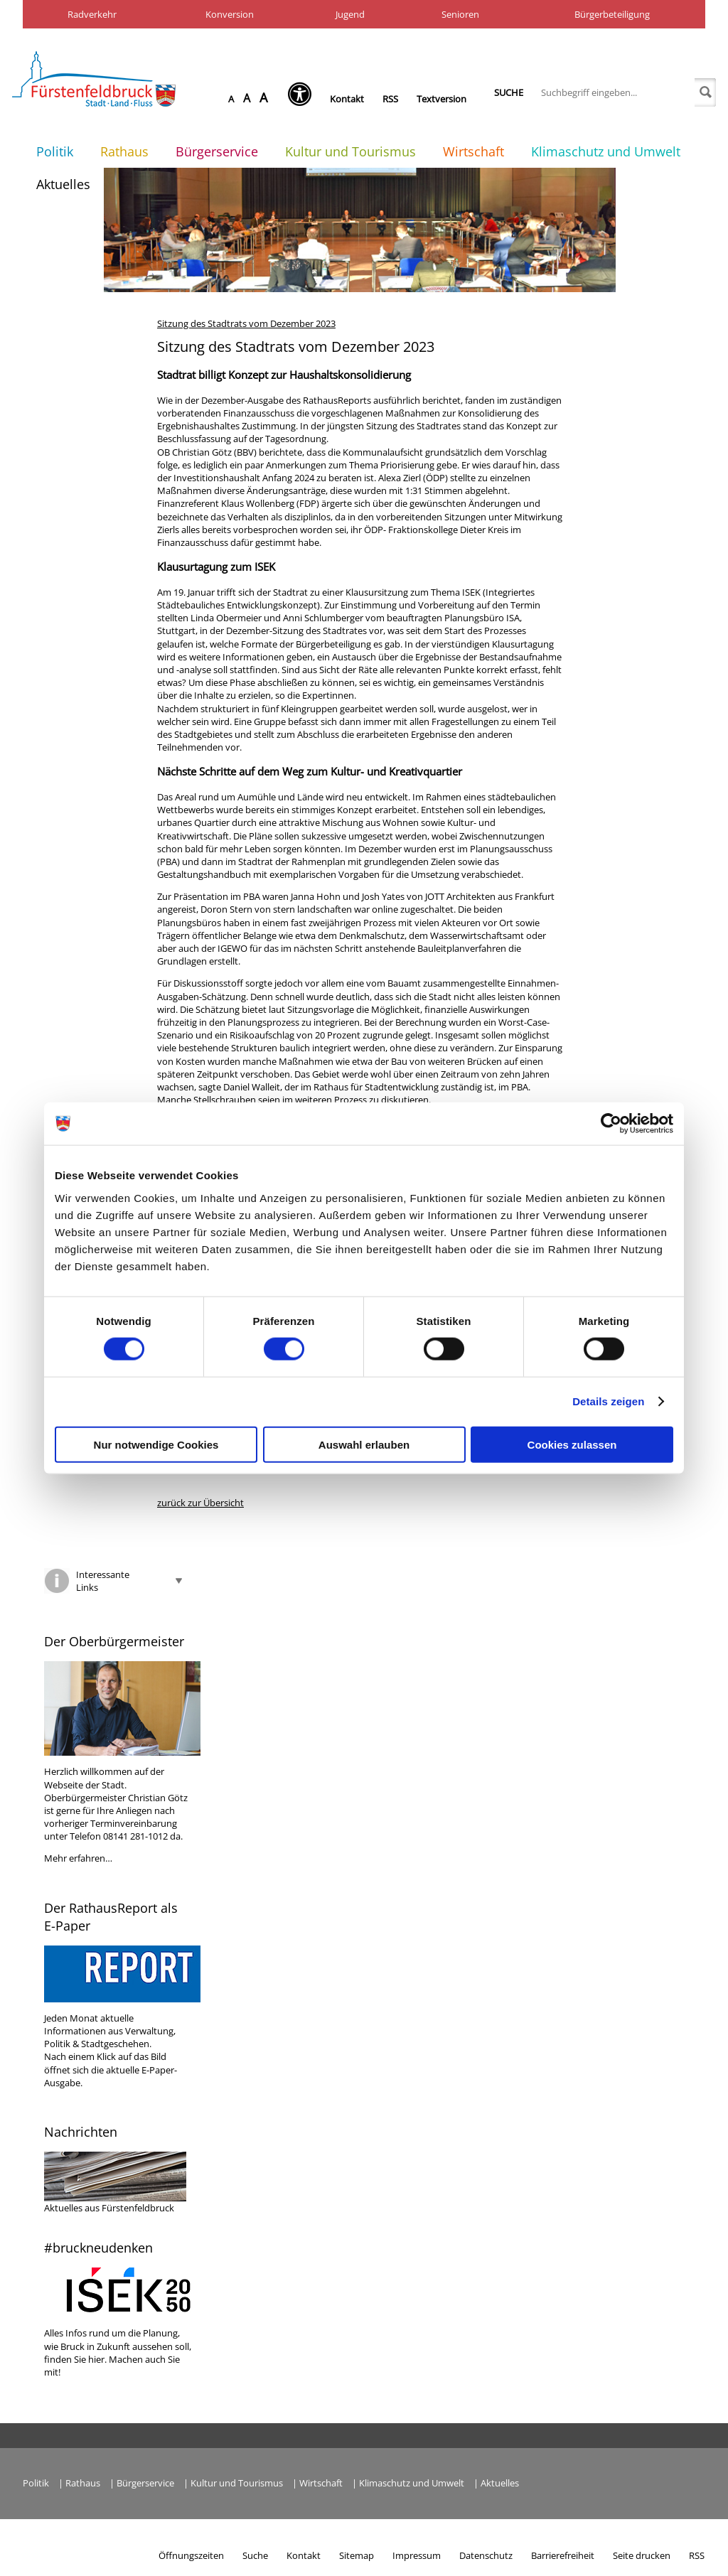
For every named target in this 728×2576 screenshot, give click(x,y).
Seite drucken (641, 2555)
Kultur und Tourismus (350, 151)
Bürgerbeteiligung (612, 14)
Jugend (350, 14)
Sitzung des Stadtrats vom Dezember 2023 (246, 323)
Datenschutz (486, 2555)
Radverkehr (92, 14)
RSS (390, 98)
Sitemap (356, 2555)
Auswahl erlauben (364, 1444)
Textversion (441, 98)
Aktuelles (63, 184)
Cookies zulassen (572, 1444)
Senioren (460, 14)
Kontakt (347, 98)
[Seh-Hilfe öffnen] (303, 98)
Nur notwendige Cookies (156, 1444)
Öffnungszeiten (191, 2555)
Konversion (229, 14)
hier (96, 2359)
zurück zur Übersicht (200, 1502)
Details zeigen (608, 1401)
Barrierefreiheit (562, 2555)
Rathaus (124, 151)
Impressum (416, 2555)
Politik (54, 151)
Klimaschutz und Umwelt (605, 151)
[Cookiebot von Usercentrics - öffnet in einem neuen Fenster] (611, 1123)
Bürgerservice (217, 151)
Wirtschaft (473, 151)
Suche (508, 92)
